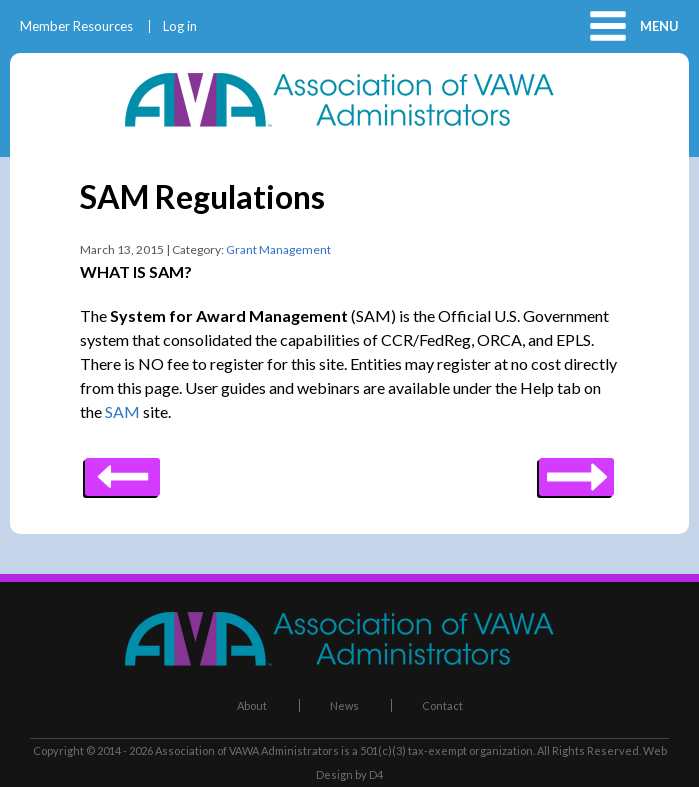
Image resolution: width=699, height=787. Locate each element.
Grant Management (278, 249)
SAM (122, 411)
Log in (180, 26)
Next (122, 470)
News (344, 705)
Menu (659, 26)
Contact (442, 705)
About (252, 705)
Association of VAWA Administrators (247, 750)
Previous (576, 470)
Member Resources (76, 26)
